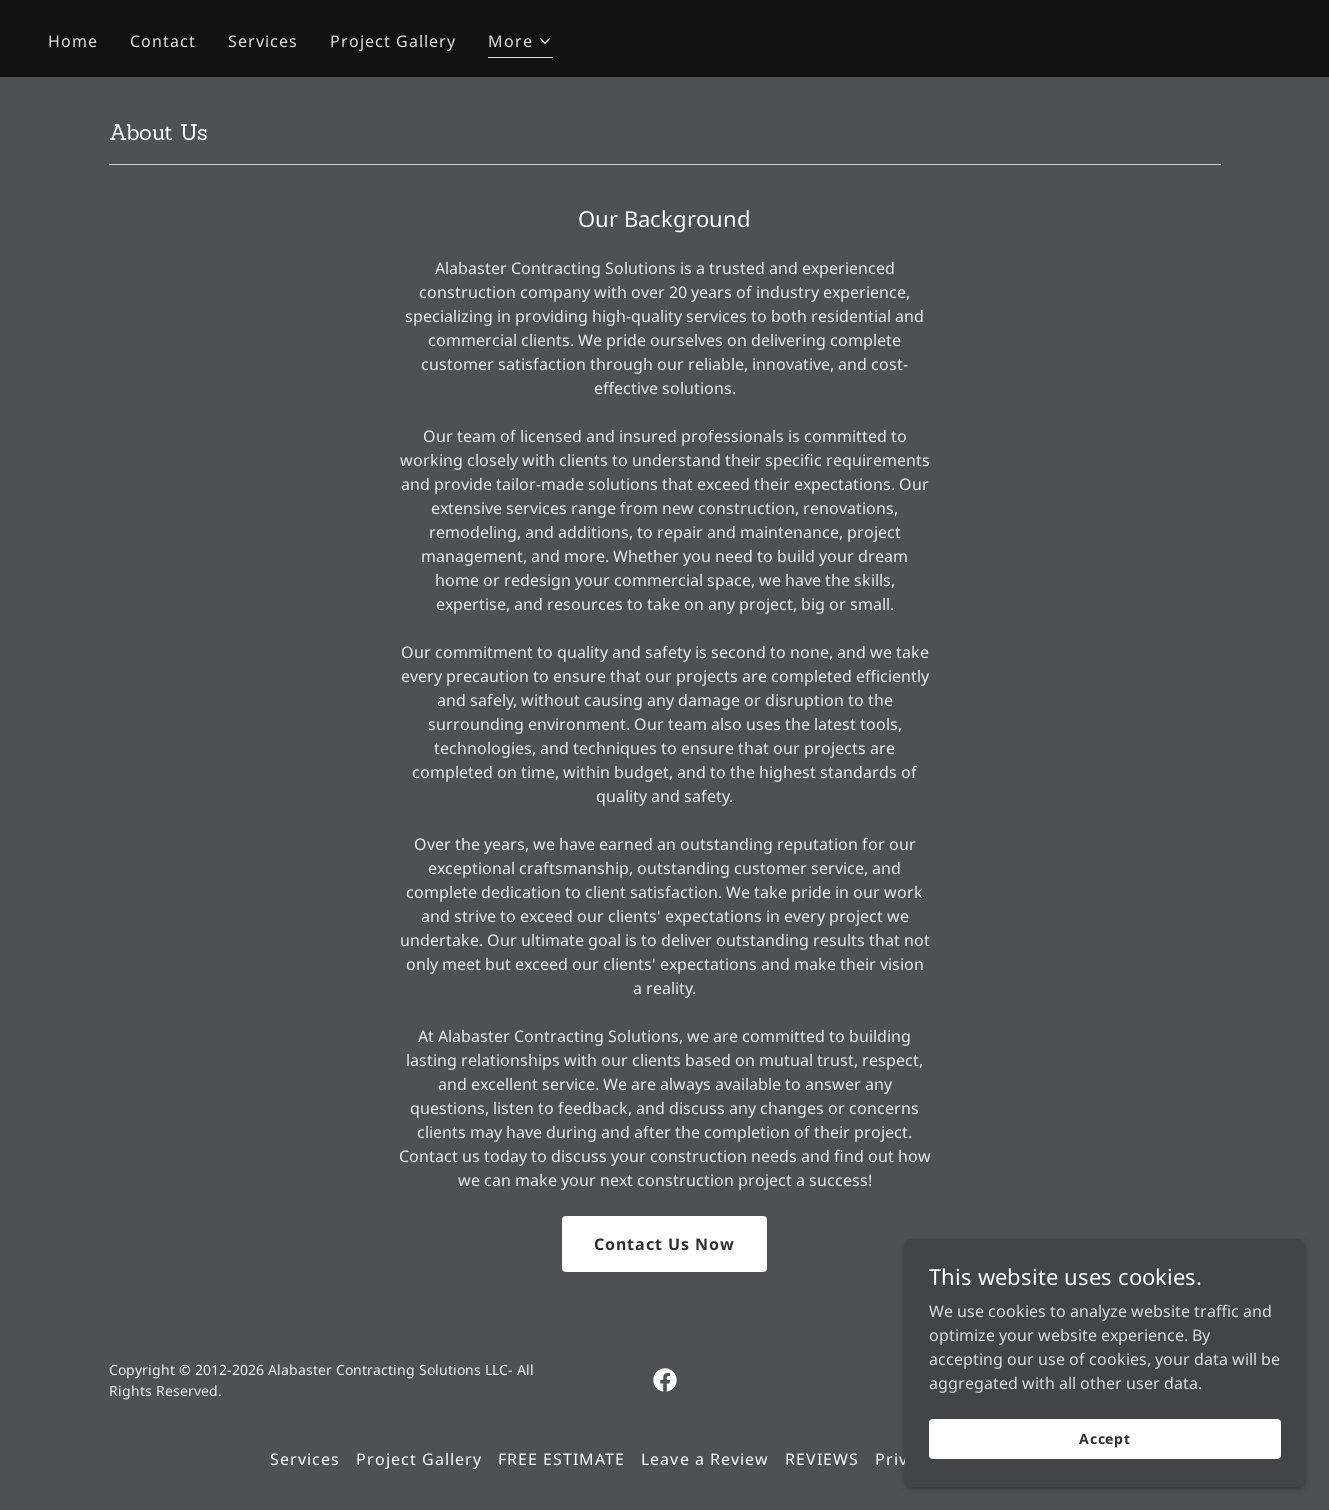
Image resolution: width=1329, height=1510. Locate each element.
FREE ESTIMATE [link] (561, 1459)
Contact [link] (163, 41)
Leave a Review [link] (704, 1459)
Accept (1105, 1438)
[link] (665, 1380)
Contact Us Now (664, 1244)
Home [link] (73, 41)
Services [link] (263, 41)
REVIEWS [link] (822, 1459)
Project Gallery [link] (393, 41)
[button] (520, 43)
